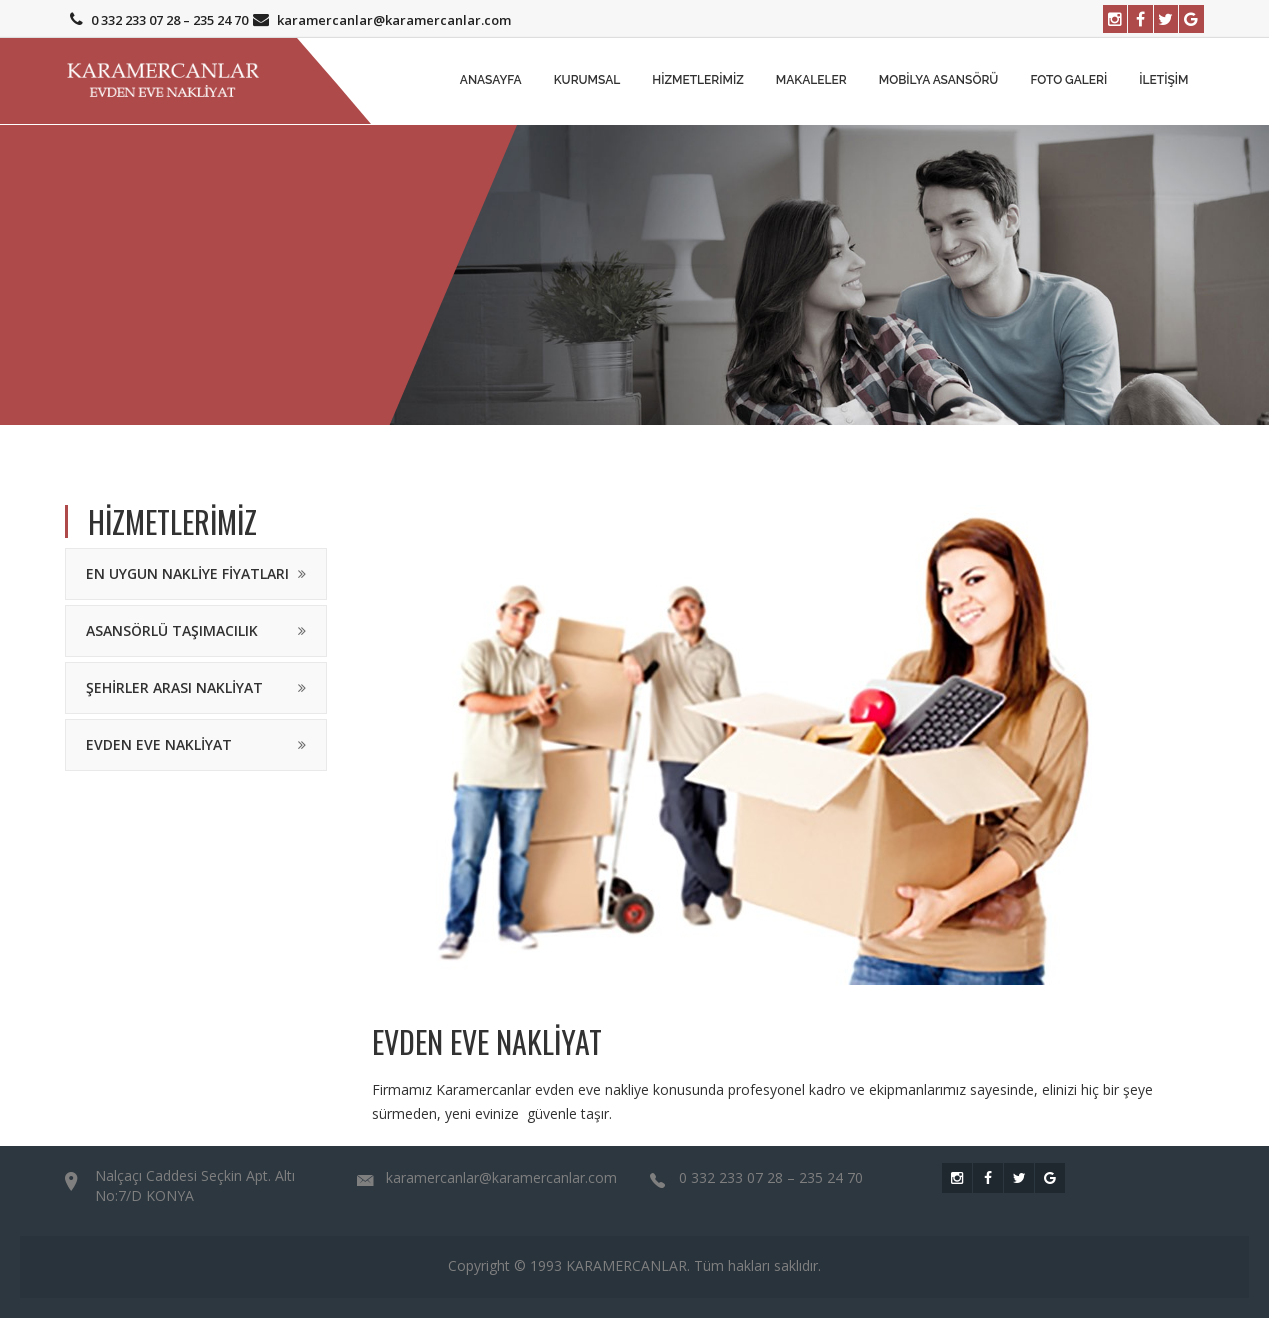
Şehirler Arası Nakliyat (174, 689)
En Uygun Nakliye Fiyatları (187, 575)
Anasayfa (491, 82)
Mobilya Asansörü (939, 82)
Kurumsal (587, 82)
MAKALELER (811, 82)
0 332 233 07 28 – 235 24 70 (156, 20)
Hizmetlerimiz (698, 82)
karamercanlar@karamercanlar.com (379, 20)
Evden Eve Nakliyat (159, 746)
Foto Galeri (1068, 82)
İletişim (1163, 82)
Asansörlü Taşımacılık (172, 632)
